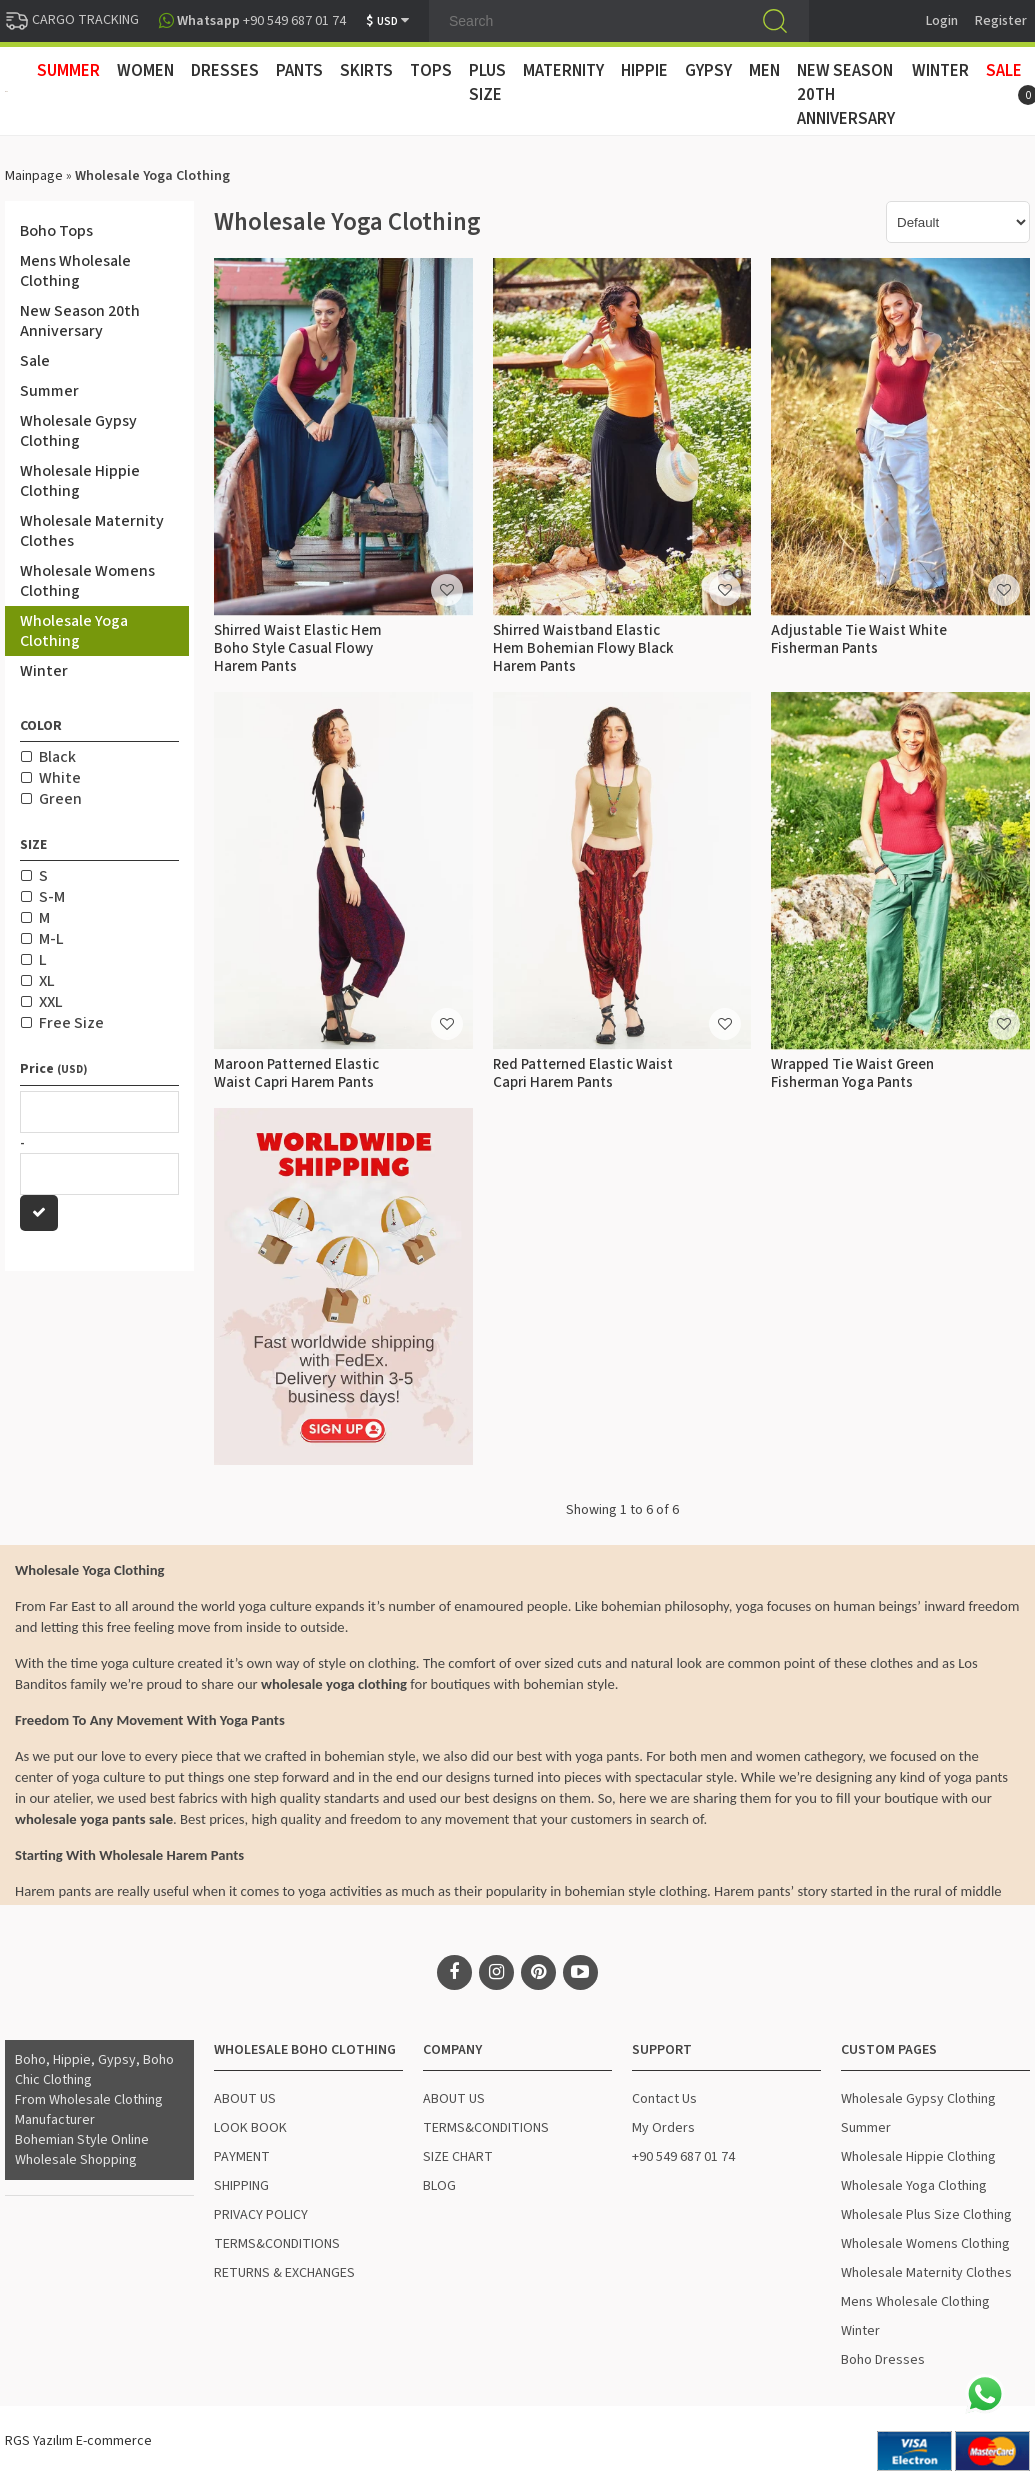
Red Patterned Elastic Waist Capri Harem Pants (583, 1073)
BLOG (439, 2186)
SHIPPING (241, 2186)
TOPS (431, 71)
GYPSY (708, 71)
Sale (1004, 71)
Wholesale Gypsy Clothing (78, 431)
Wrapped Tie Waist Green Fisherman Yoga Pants (852, 1073)
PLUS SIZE (487, 83)
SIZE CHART (458, 2157)
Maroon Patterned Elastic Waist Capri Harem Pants (296, 1073)
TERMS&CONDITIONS (277, 2244)
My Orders (663, 2128)
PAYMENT (242, 2157)
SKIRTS (366, 71)
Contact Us (664, 2099)
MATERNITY (563, 71)
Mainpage (34, 176)
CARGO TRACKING (72, 20)
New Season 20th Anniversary (846, 95)
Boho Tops (56, 231)
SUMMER (68, 71)
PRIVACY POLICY (261, 2215)
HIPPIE (644, 71)
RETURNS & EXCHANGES (284, 2273)
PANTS (299, 71)
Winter (44, 671)
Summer (49, 391)
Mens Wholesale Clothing (75, 271)
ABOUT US (245, 2099)
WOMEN (145, 71)
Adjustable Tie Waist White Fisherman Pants (859, 639)
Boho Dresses (883, 2360)
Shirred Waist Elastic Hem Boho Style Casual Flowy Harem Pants (298, 648)
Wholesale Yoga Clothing (74, 631)
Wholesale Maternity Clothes (92, 531)
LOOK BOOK (250, 2128)
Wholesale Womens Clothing (87, 581)
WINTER (940, 71)
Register (1001, 21)
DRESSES (225, 71)
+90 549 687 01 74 (683, 2157)
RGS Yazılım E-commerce (78, 2441)
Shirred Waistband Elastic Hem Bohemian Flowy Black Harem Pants (583, 648)
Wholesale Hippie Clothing (80, 481)
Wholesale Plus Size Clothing (926, 2215)
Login (942, 21)
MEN (764, 71)
